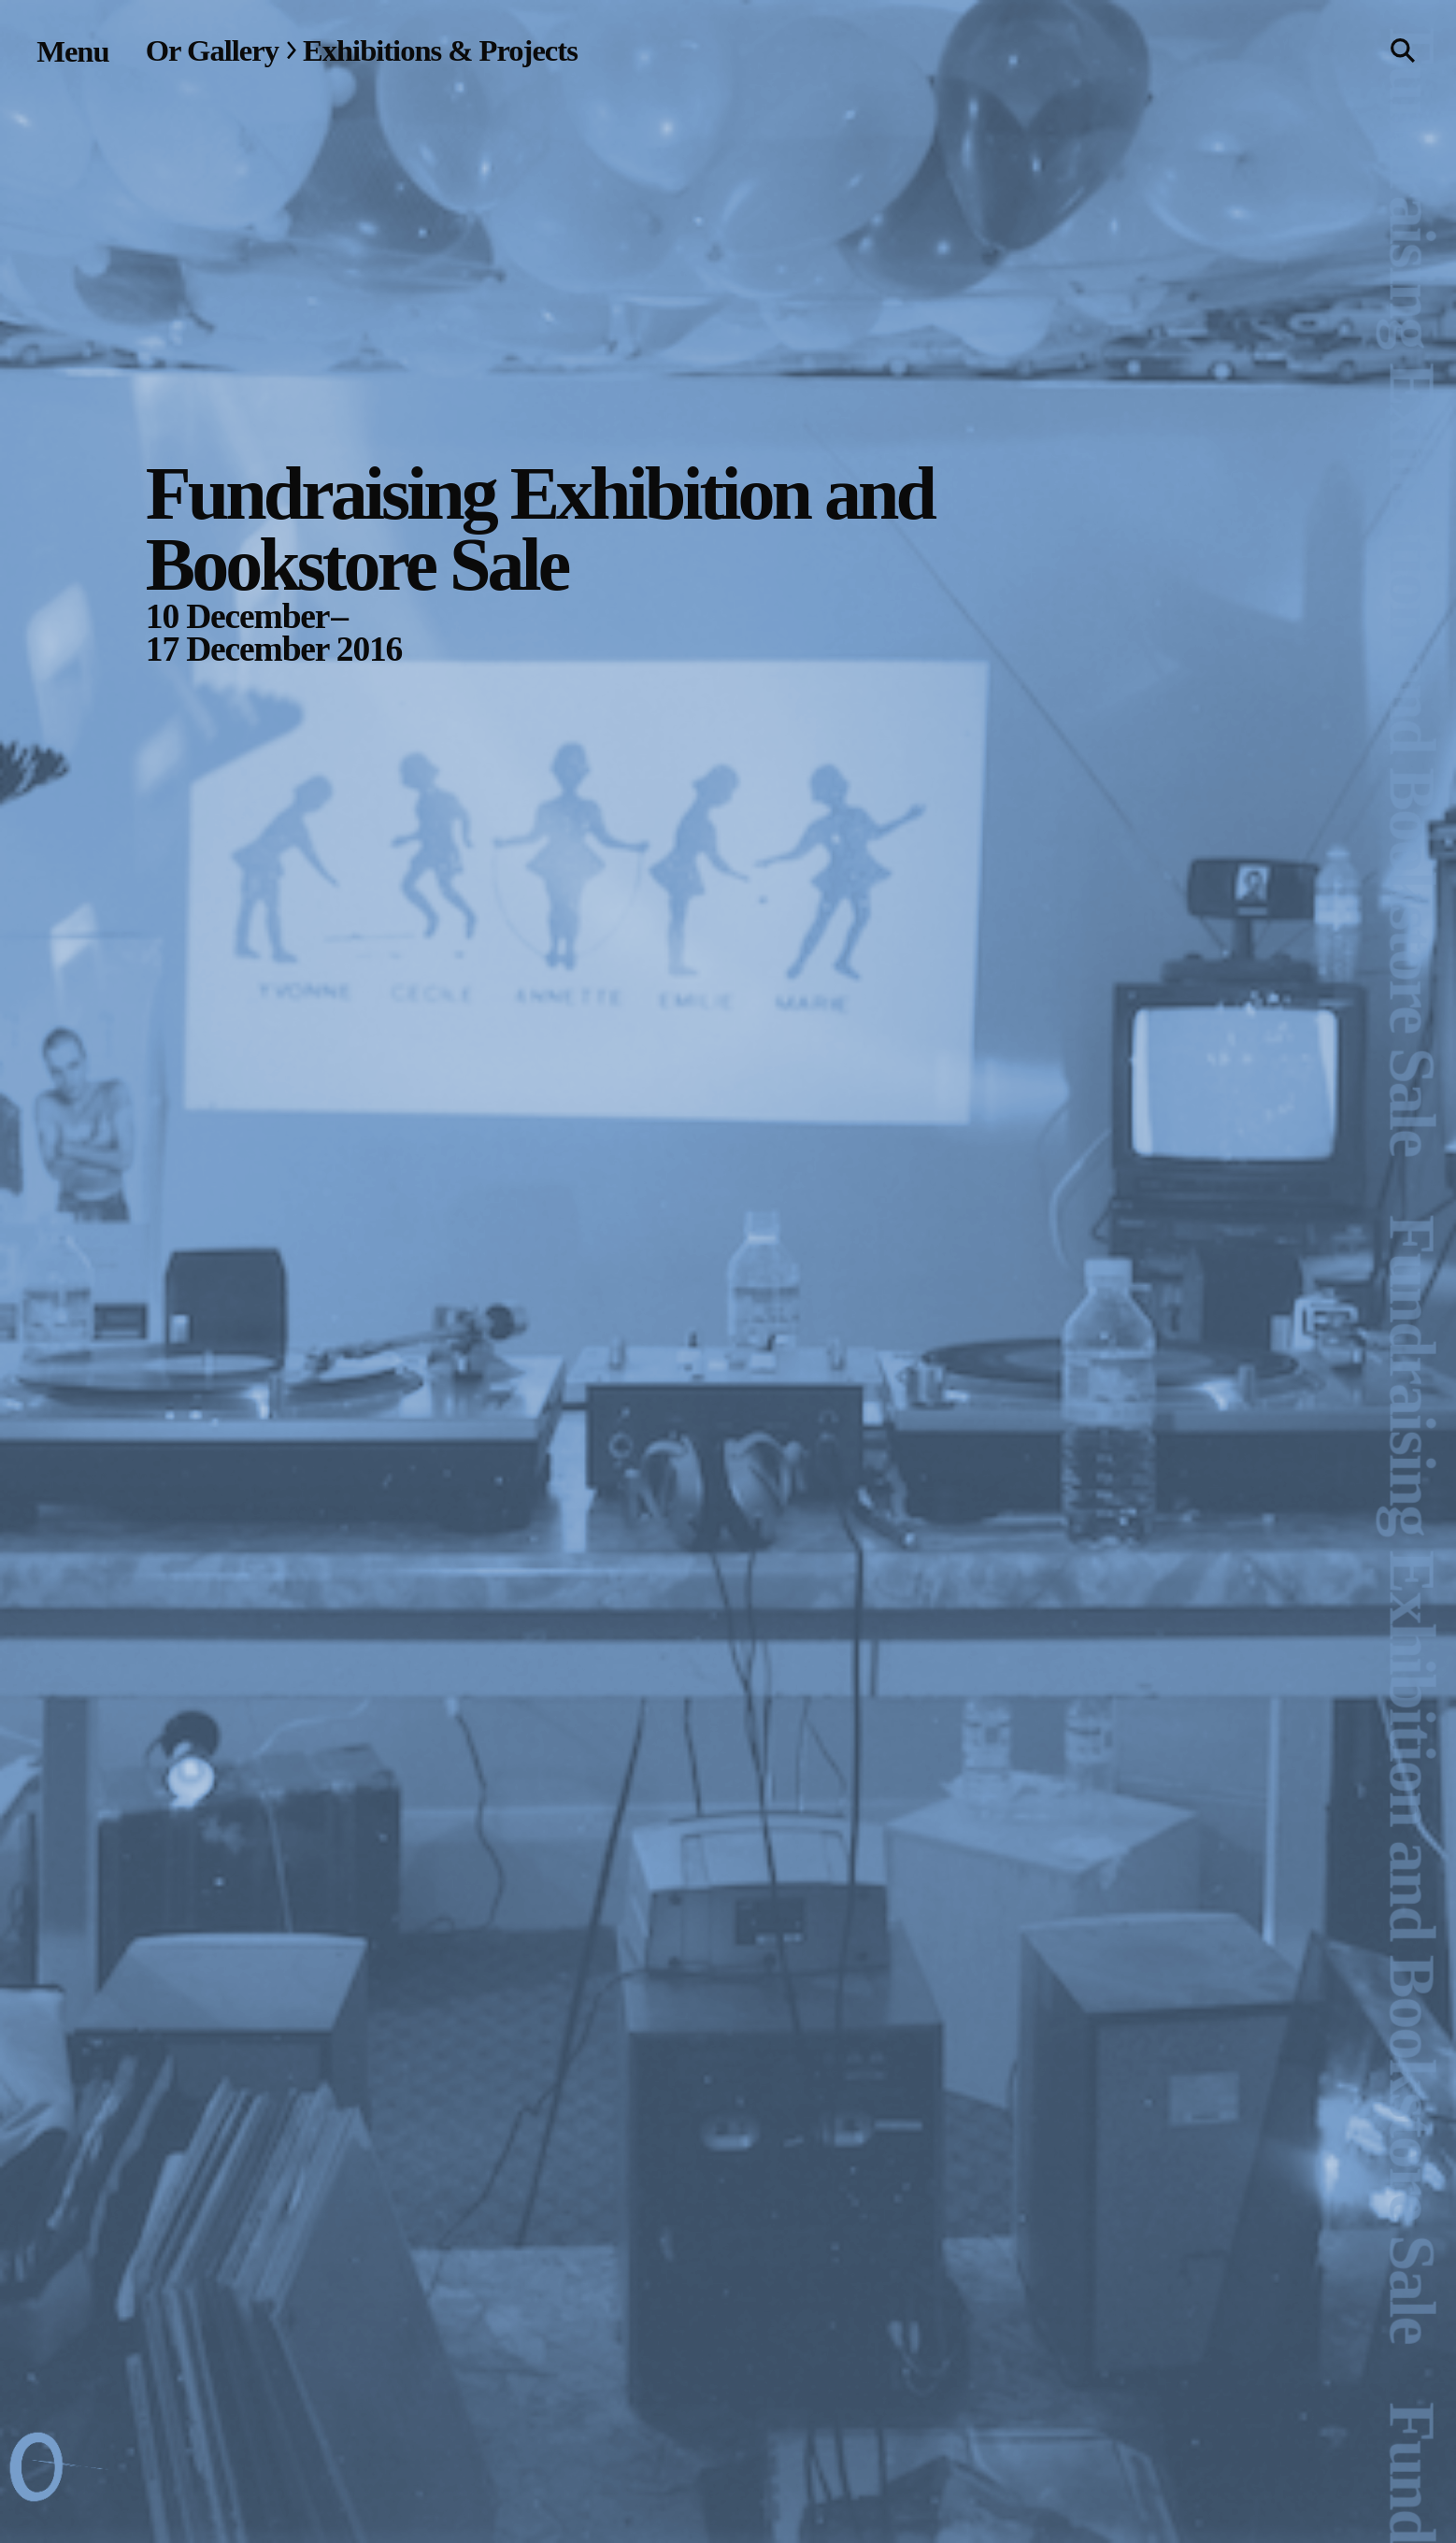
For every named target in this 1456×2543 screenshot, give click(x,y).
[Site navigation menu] (72, 51)
